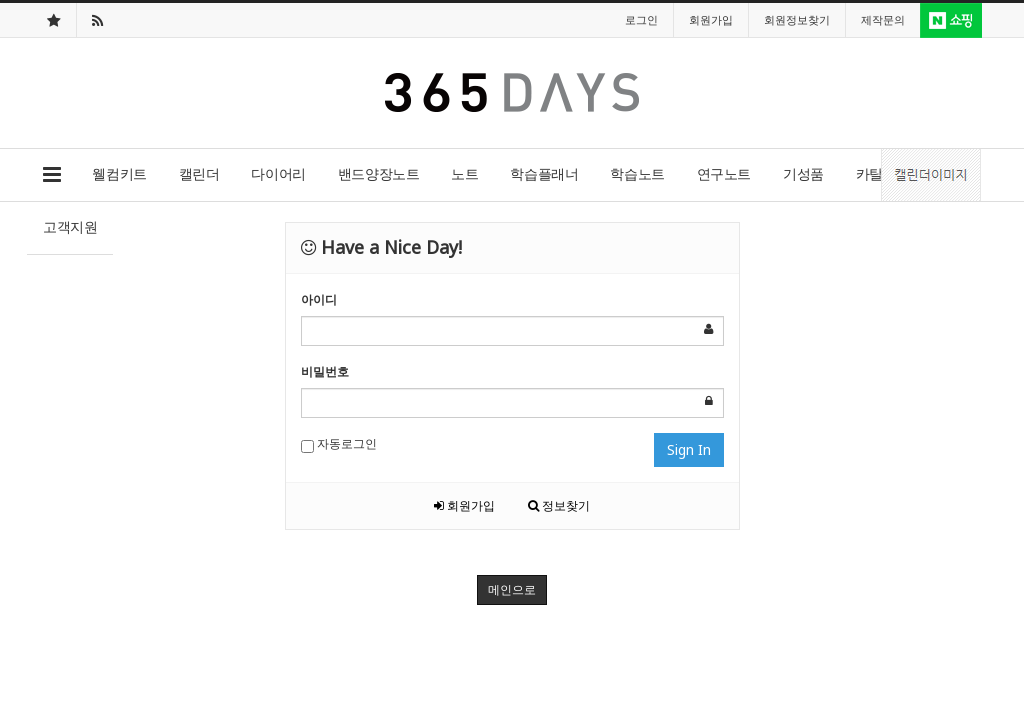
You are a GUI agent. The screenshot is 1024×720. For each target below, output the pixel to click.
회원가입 (464, 505)
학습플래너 (544, 173)
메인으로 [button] (512, 589)
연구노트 (724, 173)
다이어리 (278, 173)
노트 (464, 173)
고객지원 (70, 226)
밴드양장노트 (378, 173)
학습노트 (637, 173)
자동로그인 (339, 444)
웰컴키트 (119, 173)
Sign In (689, 449)
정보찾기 (559, 505)
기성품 (803, 173)
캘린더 (199, 173)
